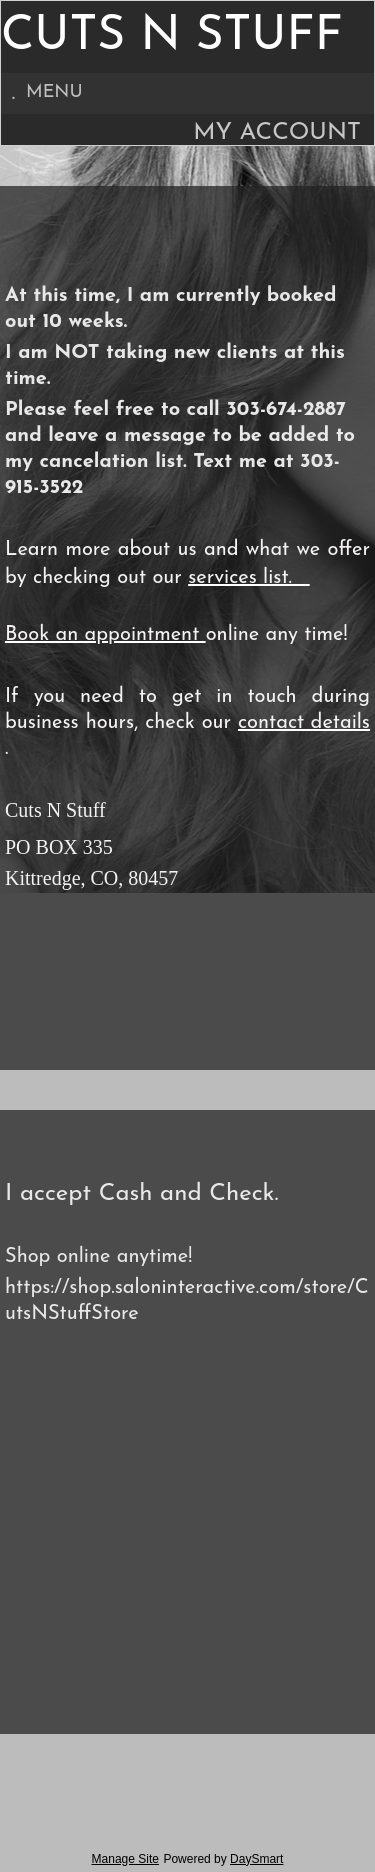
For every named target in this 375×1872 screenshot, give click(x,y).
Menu (47, 92)
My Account (277, 133)
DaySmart (256, 1859)
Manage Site (125, 1859)
